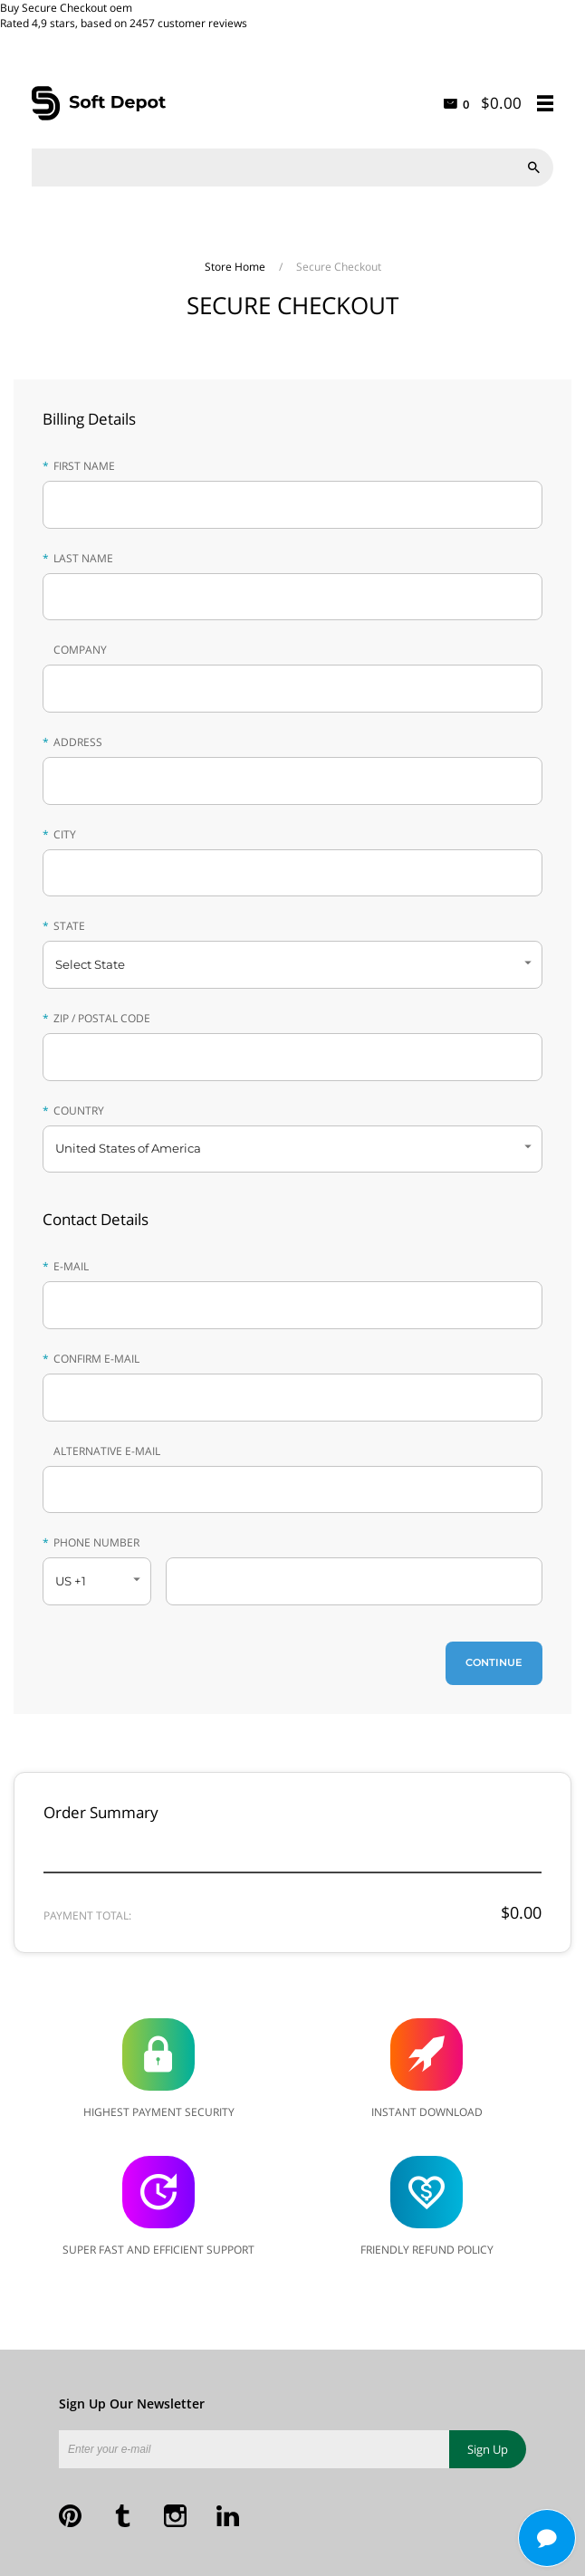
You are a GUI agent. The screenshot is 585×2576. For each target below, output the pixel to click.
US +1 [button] (70, 1581)
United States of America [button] (128, 1148)
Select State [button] (90, 964)
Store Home (236, 266)
